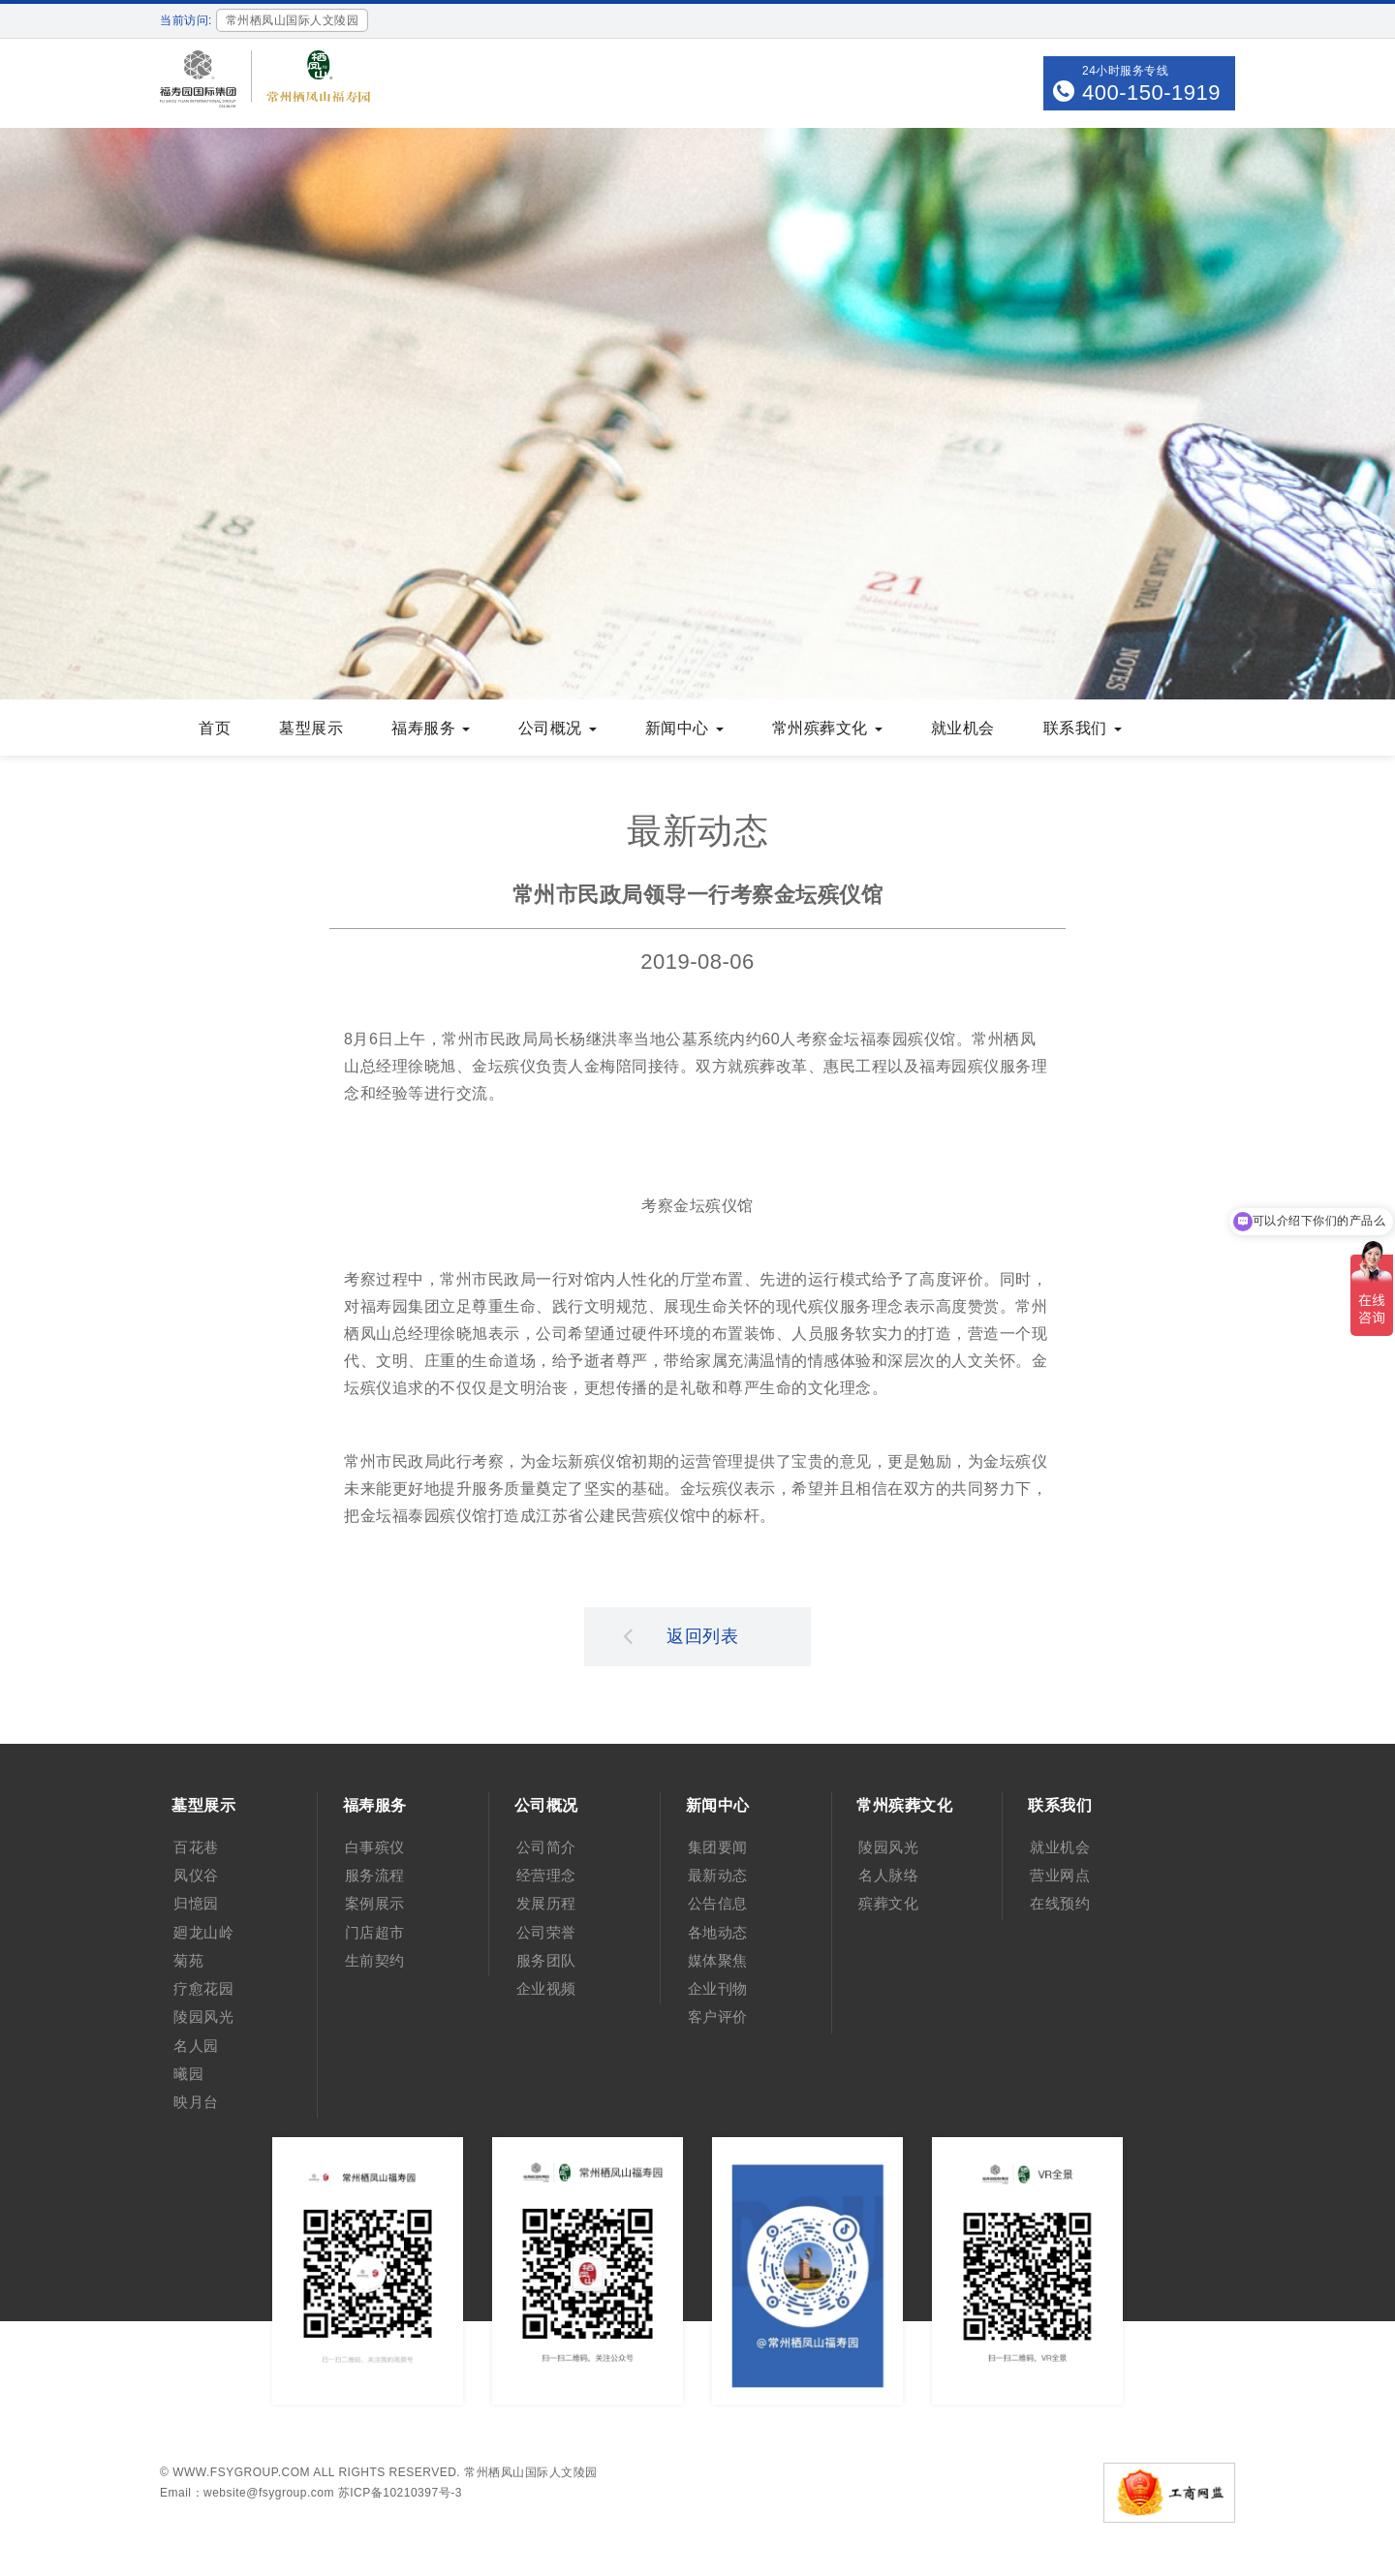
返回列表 (681, 1635)
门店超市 (375, 1932)
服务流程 (375, 1875)
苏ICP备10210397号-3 (400, 2492)
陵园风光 (203, 2016)
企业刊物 (718, 1988)
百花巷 (196, 1847)
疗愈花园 (203, 1988)
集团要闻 (718, 1847)
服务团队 (546, 1960)
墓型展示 (311, 728)
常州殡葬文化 (827, 728)
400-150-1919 (1151, 92)
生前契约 (375, 1960)
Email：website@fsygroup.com (247, 2492)
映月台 (196, 2102)
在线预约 (1060, 1903)
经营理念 (546, 1875)
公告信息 (718, 1903)
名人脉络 (888, 1875)
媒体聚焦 (718, 1960)
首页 (215, 728)
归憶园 (196, 1903)
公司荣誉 (546, 1932)
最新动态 (718, 1875)
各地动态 (718, 1932)
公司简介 (546, 1847)
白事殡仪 (375, 1847)
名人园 (196, 2045)
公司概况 (557, 728)
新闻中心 (684, 728)
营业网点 (1060, 1875)
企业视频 (546, 1988)
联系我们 (1082, 728)
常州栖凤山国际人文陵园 (531, 2472)
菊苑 (188, 1960)
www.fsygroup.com (241, 2472)
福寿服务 (430, 728)
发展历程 (546, 1903)
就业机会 (963, 728)
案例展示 (375, 1903)
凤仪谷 (196, 1875)
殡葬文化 (888, 1903)
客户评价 (718, 2016)
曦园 (188, 2073)
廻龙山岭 (203, 1932)
